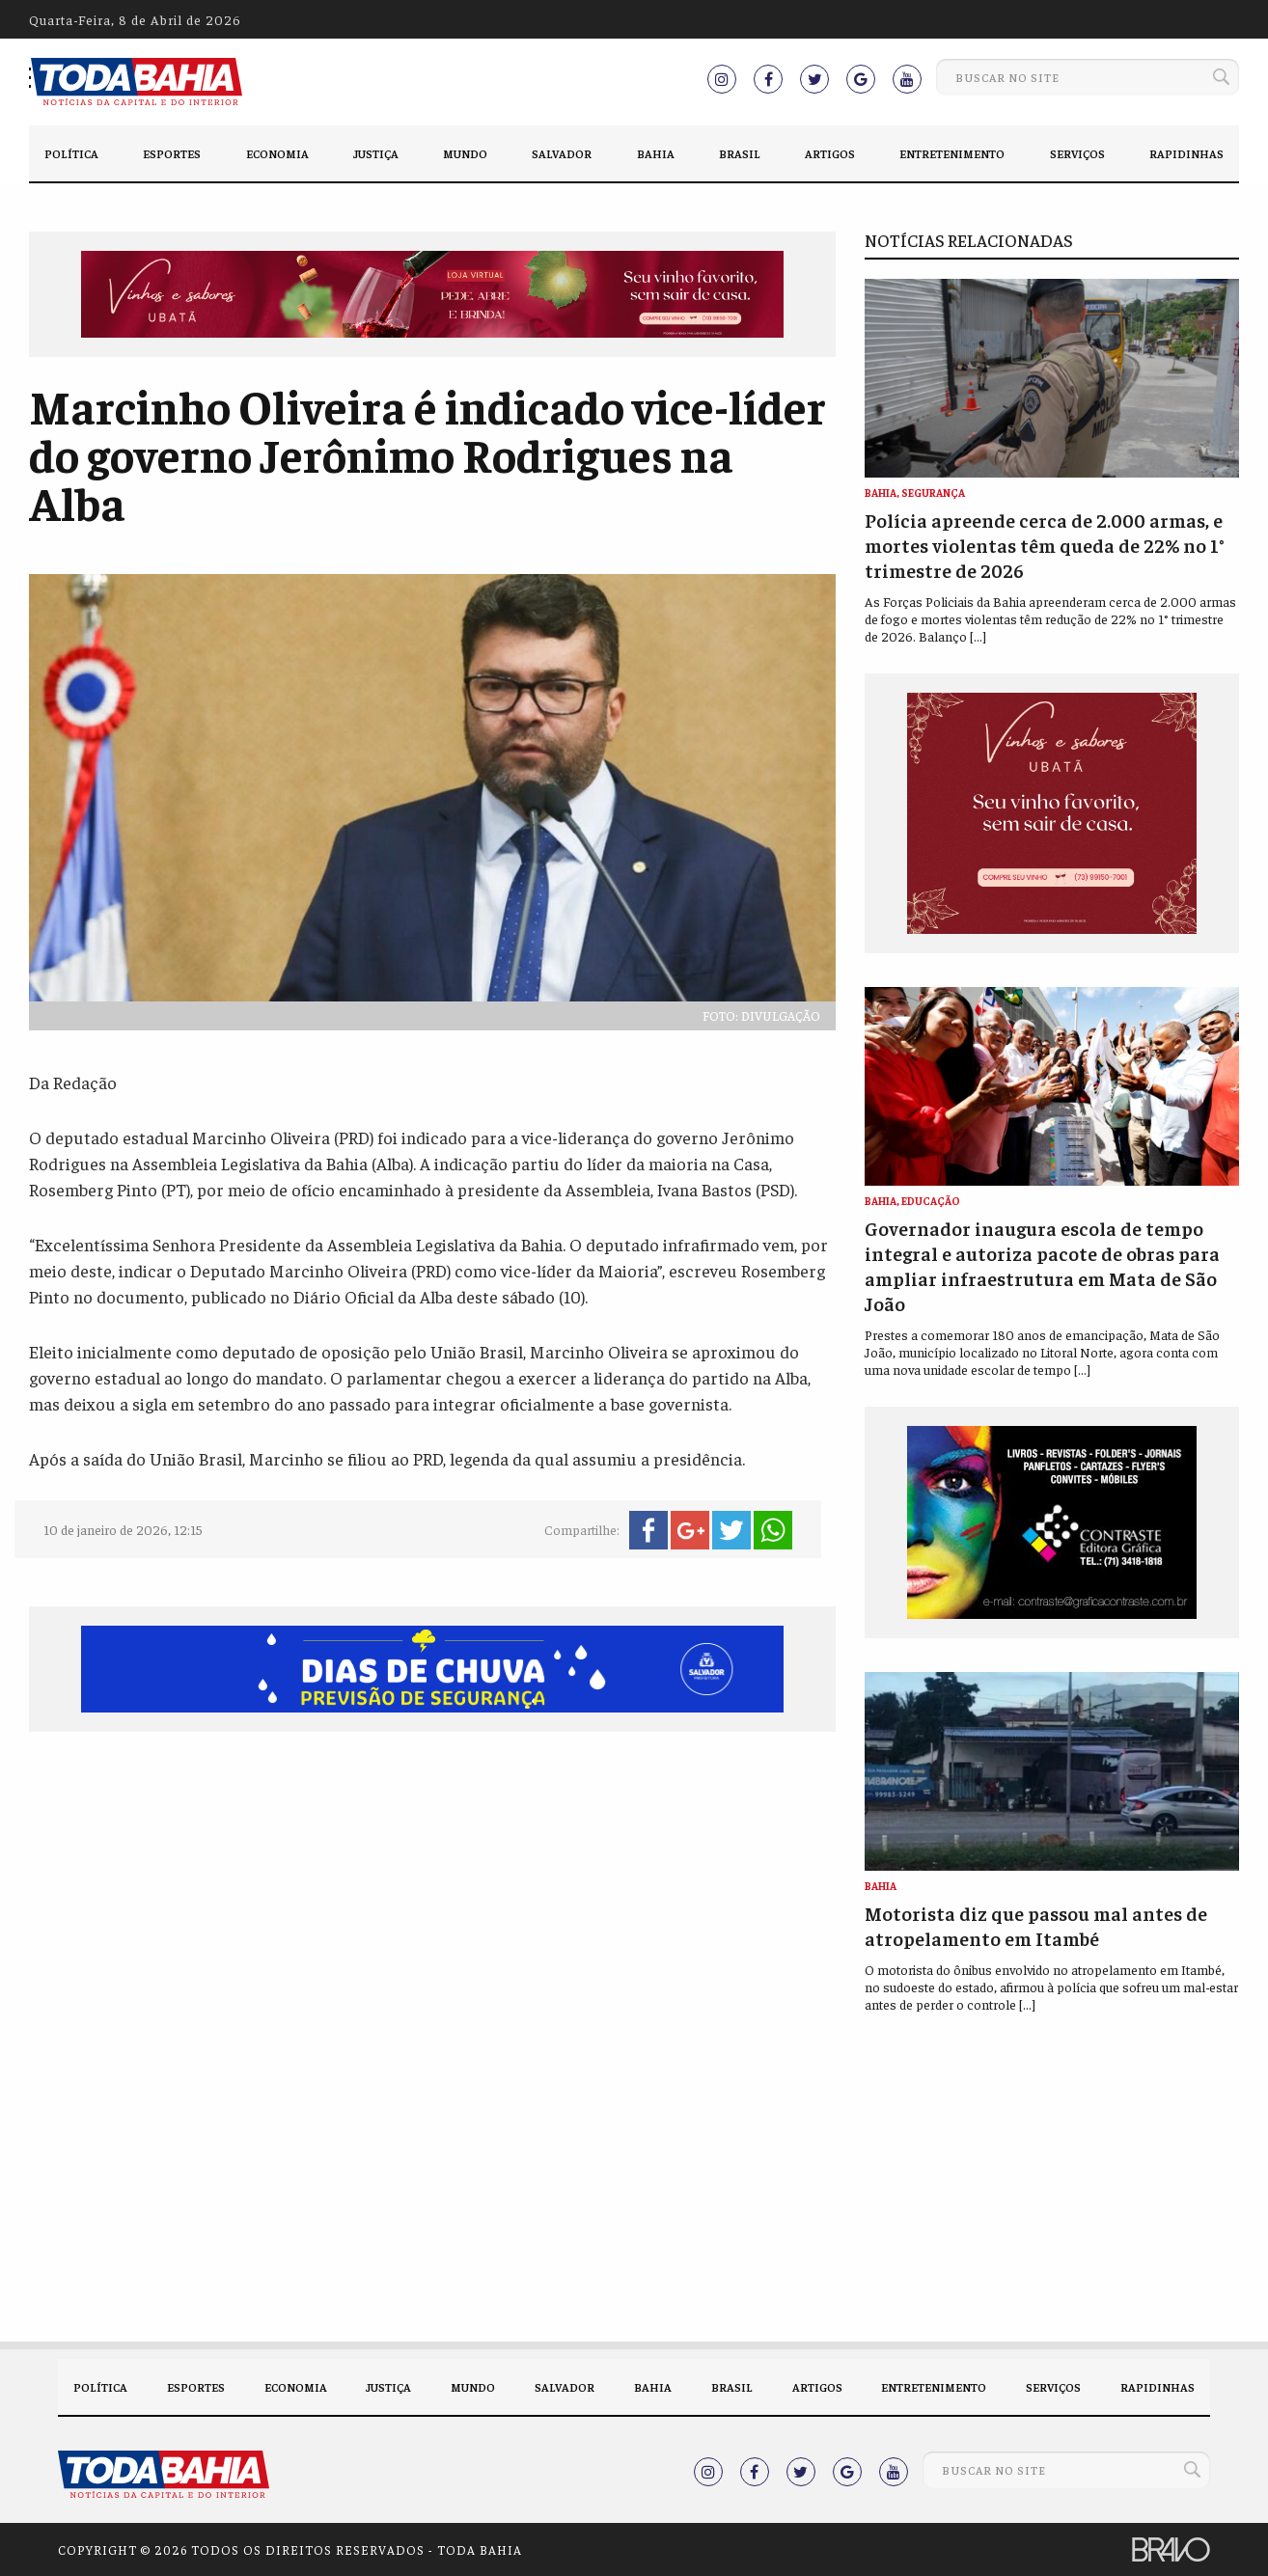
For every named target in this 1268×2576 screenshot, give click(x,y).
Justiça (376, 153)
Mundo (465, 153)
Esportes (172, 153)
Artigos (830, 153)
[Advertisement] (432, 1896)
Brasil (739, 153)
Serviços (1077, 153)
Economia (277, 153)
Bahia (656, 153)
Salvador (562, 153)
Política (71, 153)
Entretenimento (952, 153)
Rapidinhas (1186, 153)
